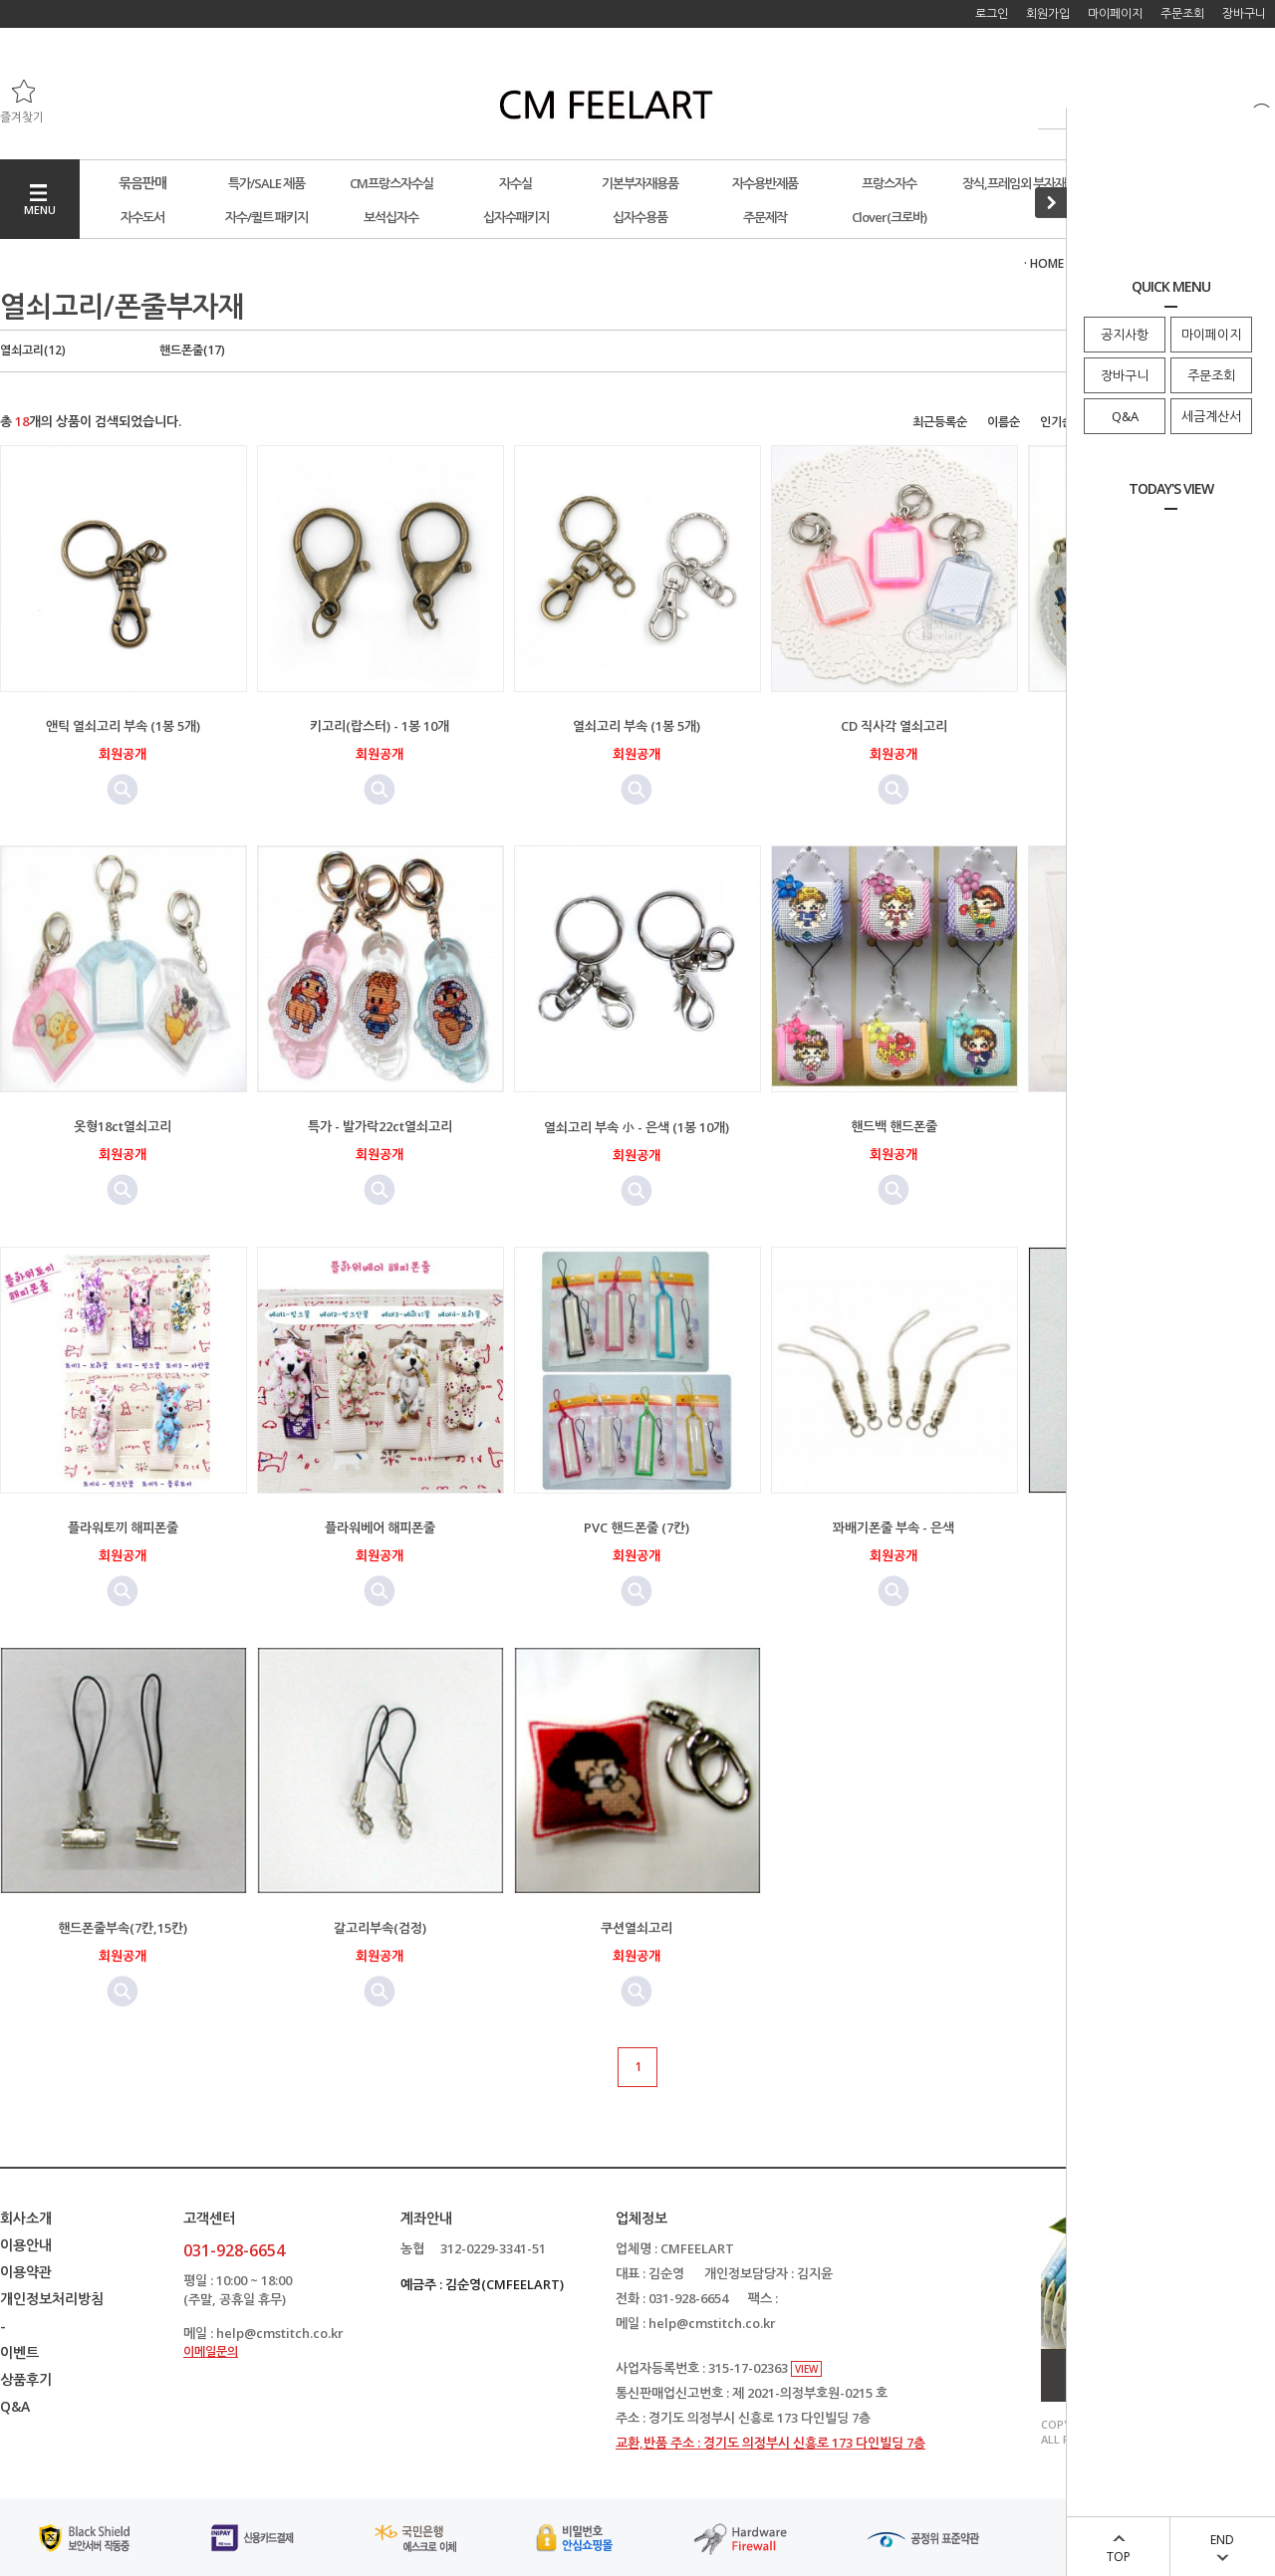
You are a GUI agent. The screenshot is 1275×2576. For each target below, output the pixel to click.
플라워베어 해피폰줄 (380, 1527)
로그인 (991, 13)
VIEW (806, 2369)
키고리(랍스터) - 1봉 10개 (379, 726)
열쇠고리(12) (33, 350)
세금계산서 (1211, 416)
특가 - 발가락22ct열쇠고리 (380, 1126)
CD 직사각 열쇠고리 (894, 726)
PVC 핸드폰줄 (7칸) (636, 1527)
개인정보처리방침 (52, 2298)
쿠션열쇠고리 (636, 1928)
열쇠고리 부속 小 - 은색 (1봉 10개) (636, 1127)
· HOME (1044, 263)
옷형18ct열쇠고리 (122, 1126)
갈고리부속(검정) (380, 1928)
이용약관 (26, 2271)
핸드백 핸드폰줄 (894, 1126)
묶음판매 (142, 182)
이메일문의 (210, 2351)
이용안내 (26, 2244)
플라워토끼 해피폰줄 (123, 1527)
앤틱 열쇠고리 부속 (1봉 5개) (123, 726)
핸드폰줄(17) (192, 350)
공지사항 (1124, 335)
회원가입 (1048, 13)
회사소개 (26, 2218)
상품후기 (26, 2379)
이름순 (1003, 421)
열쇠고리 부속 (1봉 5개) (636, 726)
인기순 (1056, 421)
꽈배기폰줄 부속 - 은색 (893, 1527)
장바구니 (1124, 375)
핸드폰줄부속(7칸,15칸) (122, 1928)
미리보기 (122, 790)
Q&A (1125, 416)
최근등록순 (939, 421)
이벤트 (19, 2352)
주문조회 (1211, 375)
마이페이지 (1211, 335)
